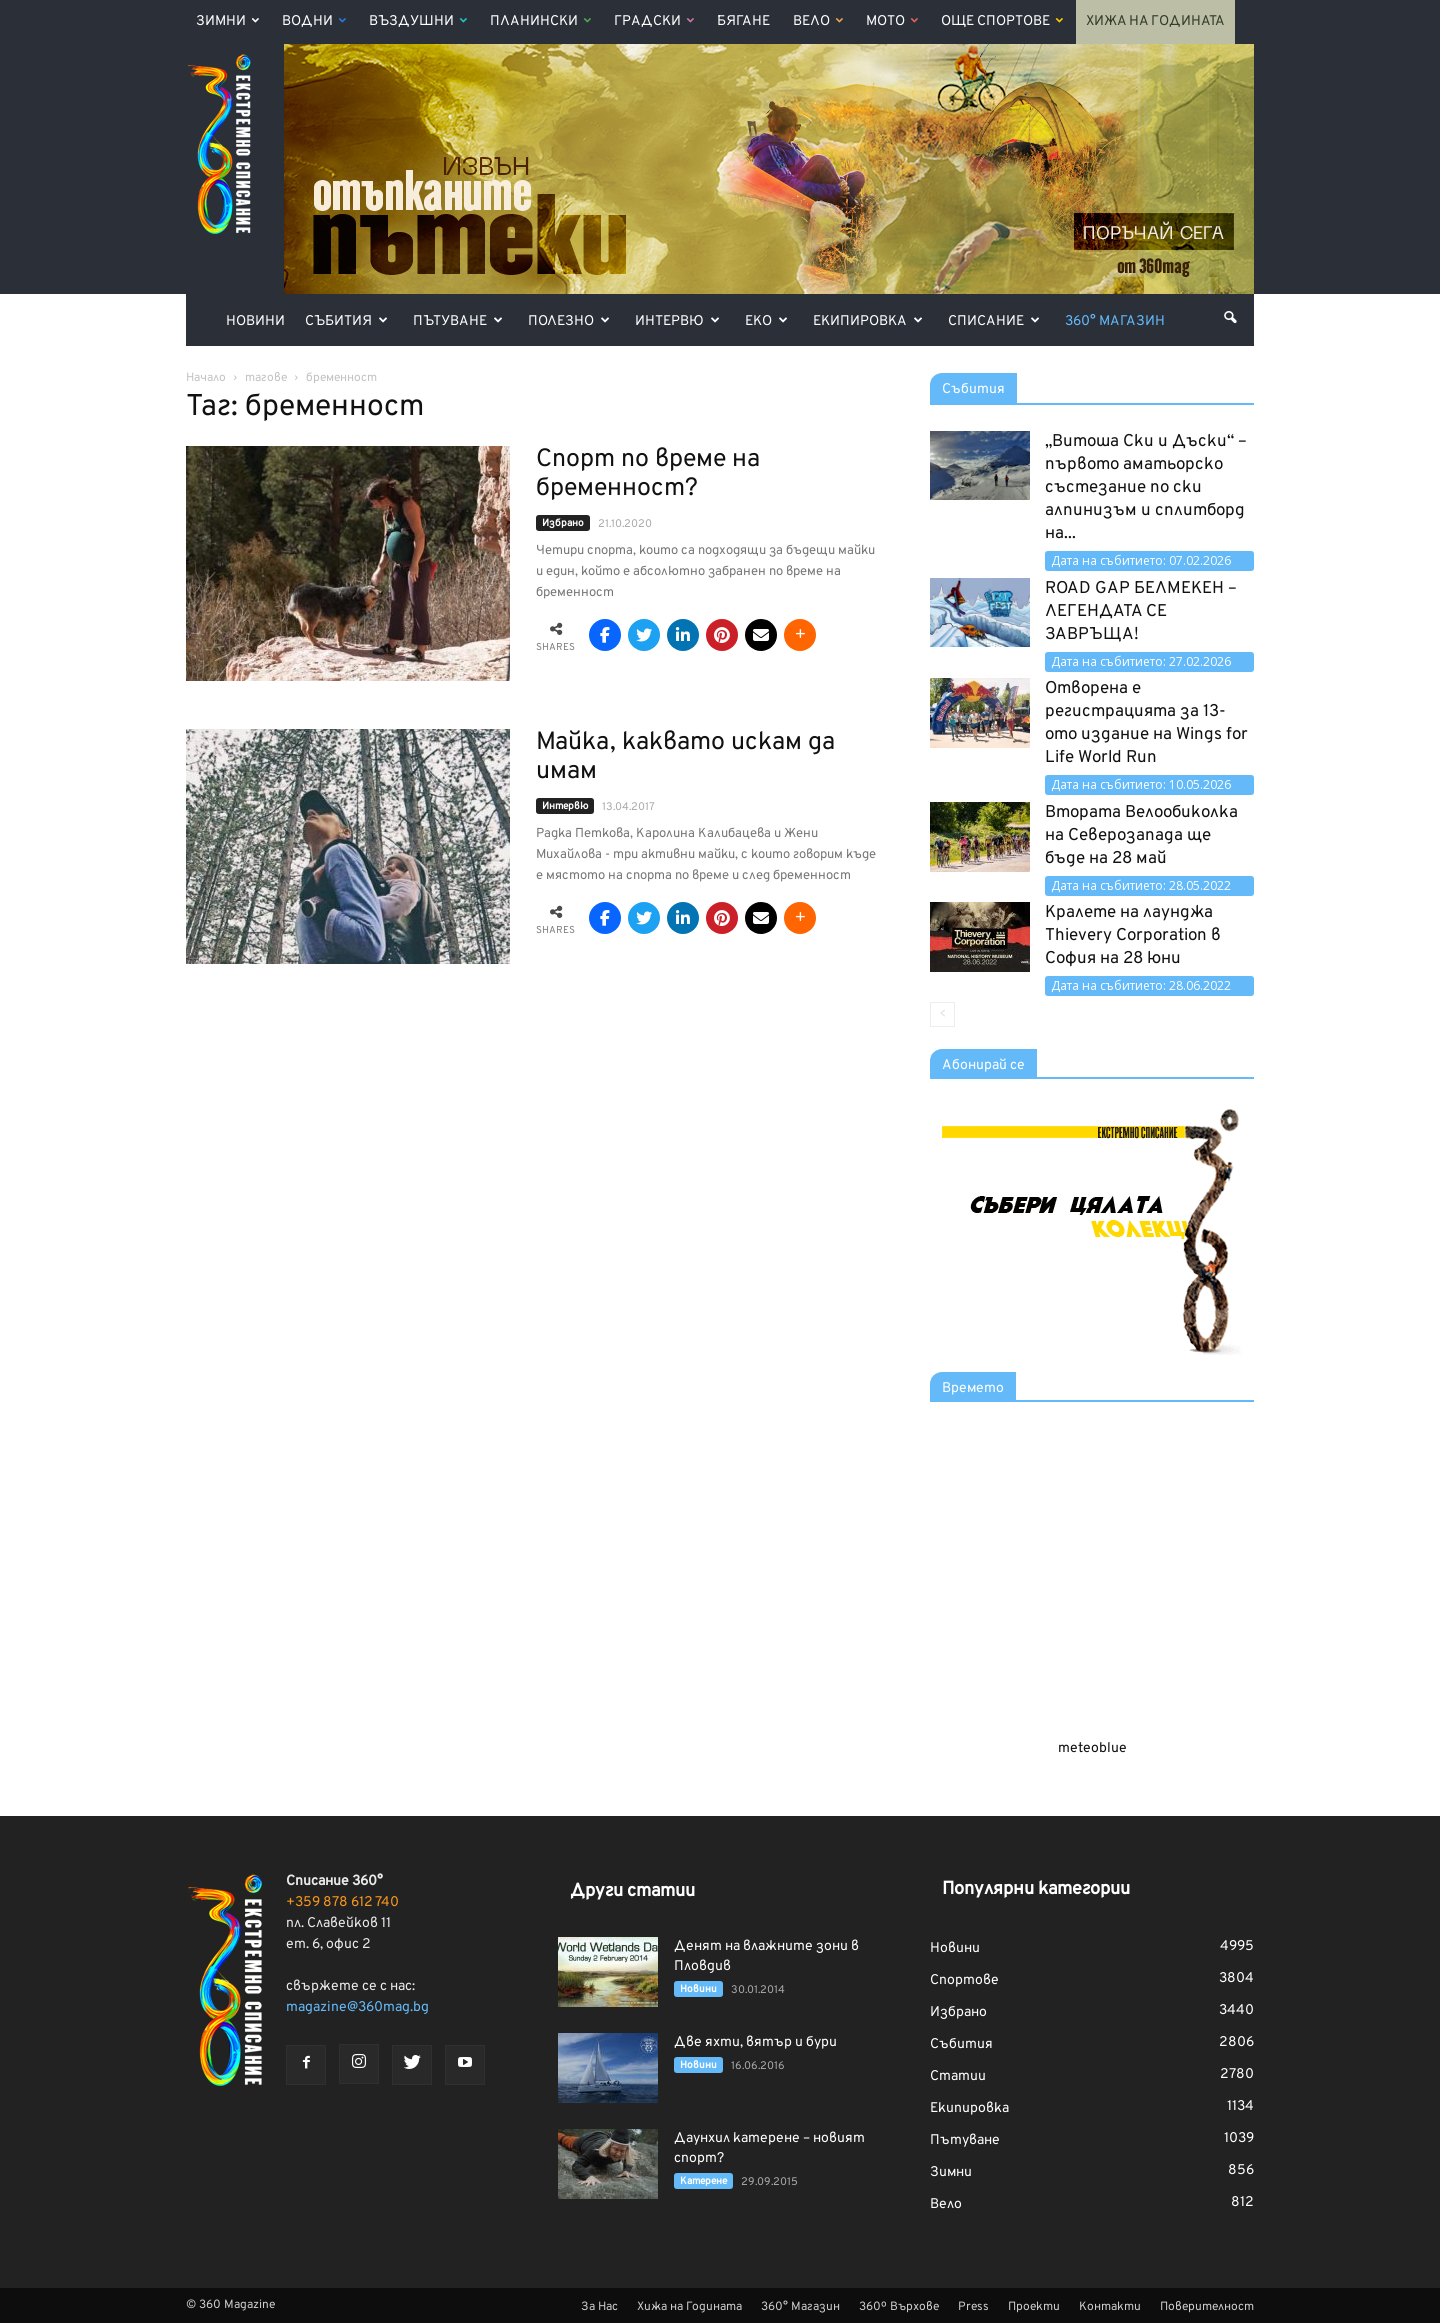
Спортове (964, 1980)
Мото (892, 21)
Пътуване (458, 321)
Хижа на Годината (1155, 21)
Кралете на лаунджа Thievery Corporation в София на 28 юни (1133, 936)
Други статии (632, 1891)
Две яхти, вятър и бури (755, 2042)
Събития (346, 321)
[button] (1230, 318)
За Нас (599, 2307)
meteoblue (1092, 1748)
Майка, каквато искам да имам (685, 757)
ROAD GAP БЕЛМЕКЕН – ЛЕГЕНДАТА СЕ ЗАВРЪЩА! (1141, 612)
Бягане (743, 21)
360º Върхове (899, 2307)
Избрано (563, 523)
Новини (255, 321)
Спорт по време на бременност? (648, 474)
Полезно (569, 321)
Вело (818, 21)
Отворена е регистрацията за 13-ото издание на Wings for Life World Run (1146, 723)
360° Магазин (1115, 321)
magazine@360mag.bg (357, 2007)
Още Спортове (1002, 21)
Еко (766, 321)
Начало (206, 378)
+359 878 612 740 (342, 1902)
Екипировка (868, 321)
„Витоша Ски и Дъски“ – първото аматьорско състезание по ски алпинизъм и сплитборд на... (1146, 488)
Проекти (1034, 2307)
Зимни (227, 21)
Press (973, 2307)
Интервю (677, 321)
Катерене (703, 2181)
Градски (654, 21)
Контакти (1110, 2307)
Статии (958, 2076)
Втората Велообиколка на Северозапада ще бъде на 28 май (1141, 836)
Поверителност (1207, 2307)
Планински (540, 21)
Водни (314, 21)
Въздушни (418, 21)
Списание (994, 321)
